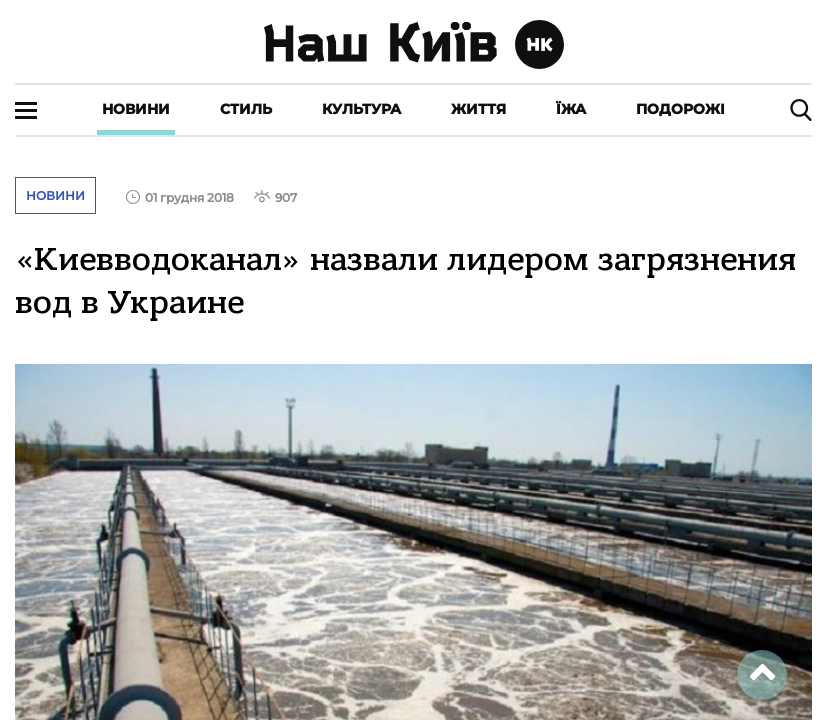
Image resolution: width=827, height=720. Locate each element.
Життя (478, 109)
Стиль (246, 109)
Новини (136, 109)
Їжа (571, 109)
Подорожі (680, 109)
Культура (361, 109)
